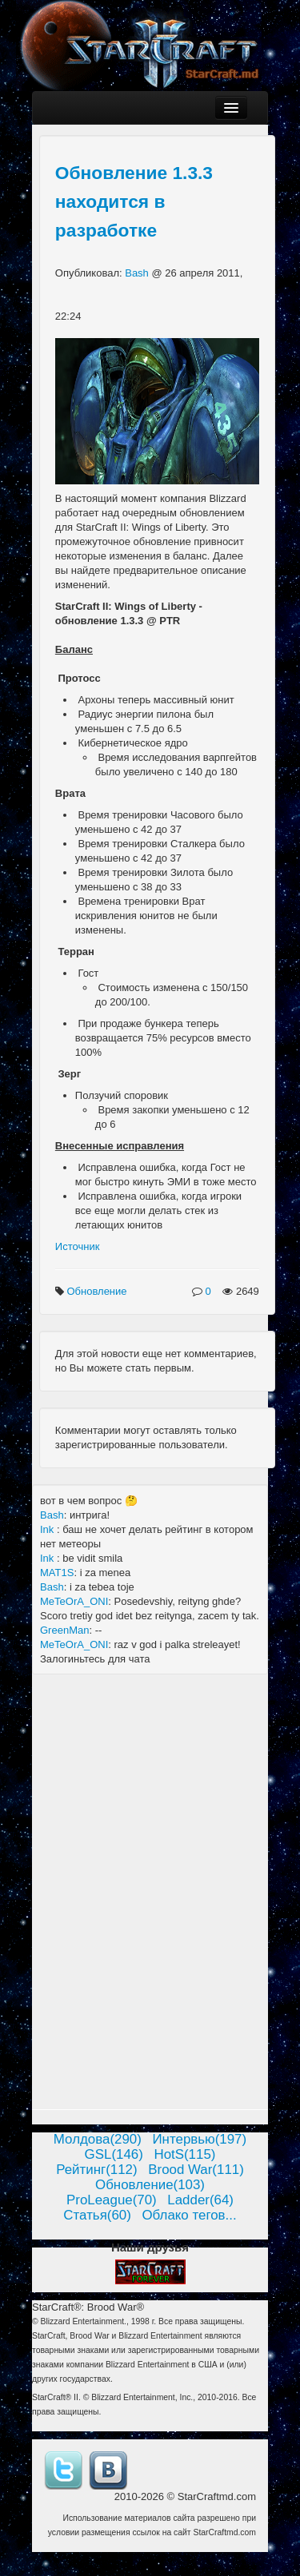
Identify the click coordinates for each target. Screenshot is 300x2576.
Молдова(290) (98, 2139)
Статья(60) (97, 2215)
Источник (77, 1246)
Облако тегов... (189, 2215)
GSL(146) (114, 2154)
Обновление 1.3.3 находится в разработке (134, 201)
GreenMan (64, 1630)
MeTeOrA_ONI (74, 1601)
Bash (138, 273)
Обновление (98, 1291)
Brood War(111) (196, 2169)
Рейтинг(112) (96, 2169)
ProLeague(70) (111, 2200)
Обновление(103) (150, 2184)
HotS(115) (184, 2154)
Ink (48, 1529)
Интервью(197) (199, 2139)
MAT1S (57, 1573)
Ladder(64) (200, 2200)
